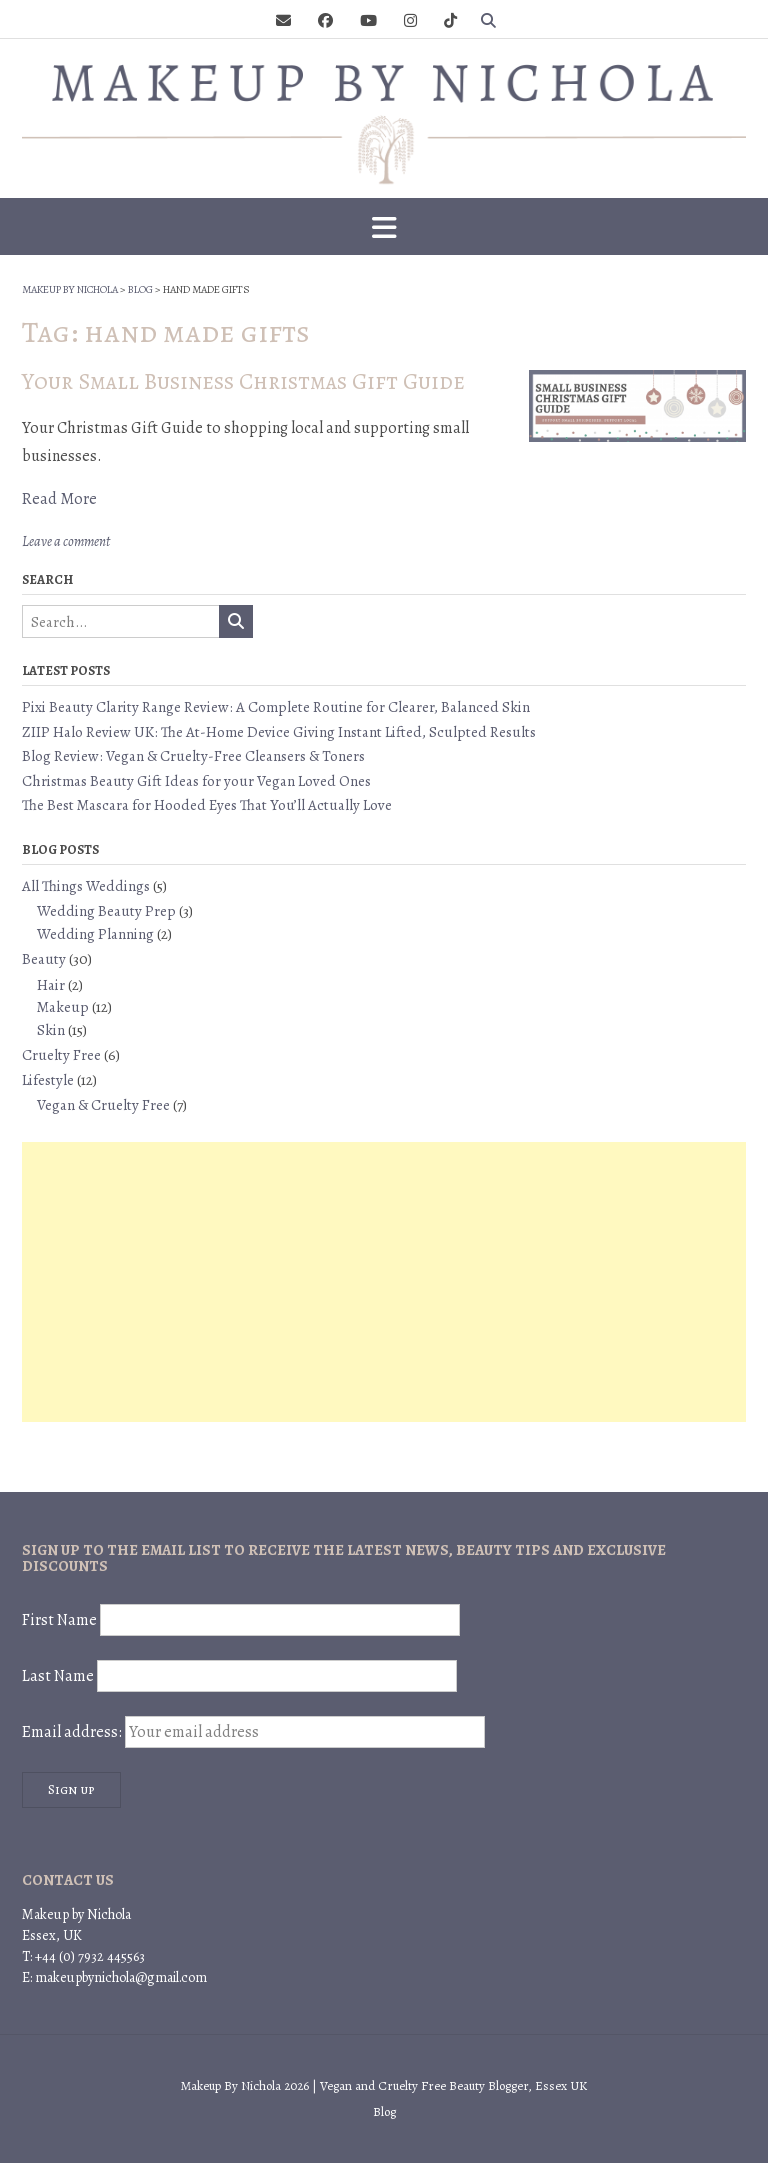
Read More (59, 499)
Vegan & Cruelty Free (103, 1105)
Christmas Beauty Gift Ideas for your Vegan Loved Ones (196, 781)
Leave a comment (66, 541)
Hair (51, 985)
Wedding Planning (95, 934)
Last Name (58, 1676)
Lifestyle (48, 1080)
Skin (51, 1030)
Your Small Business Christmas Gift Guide (243, 381)
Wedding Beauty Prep (106, 911)
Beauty (44, 959)
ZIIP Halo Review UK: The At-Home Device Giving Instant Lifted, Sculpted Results (279, 732)
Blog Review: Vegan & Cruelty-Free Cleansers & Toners (193, 756)
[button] (384, 227)
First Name (59, 1620)
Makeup (63, 1007)
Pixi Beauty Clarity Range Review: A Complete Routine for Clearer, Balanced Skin (276, 707)
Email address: (253, 1732)
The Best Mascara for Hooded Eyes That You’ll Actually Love (207, 805)
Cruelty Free (61, 1055)
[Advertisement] (384, 1282)
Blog (384, 2111)
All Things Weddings (86, 886)
